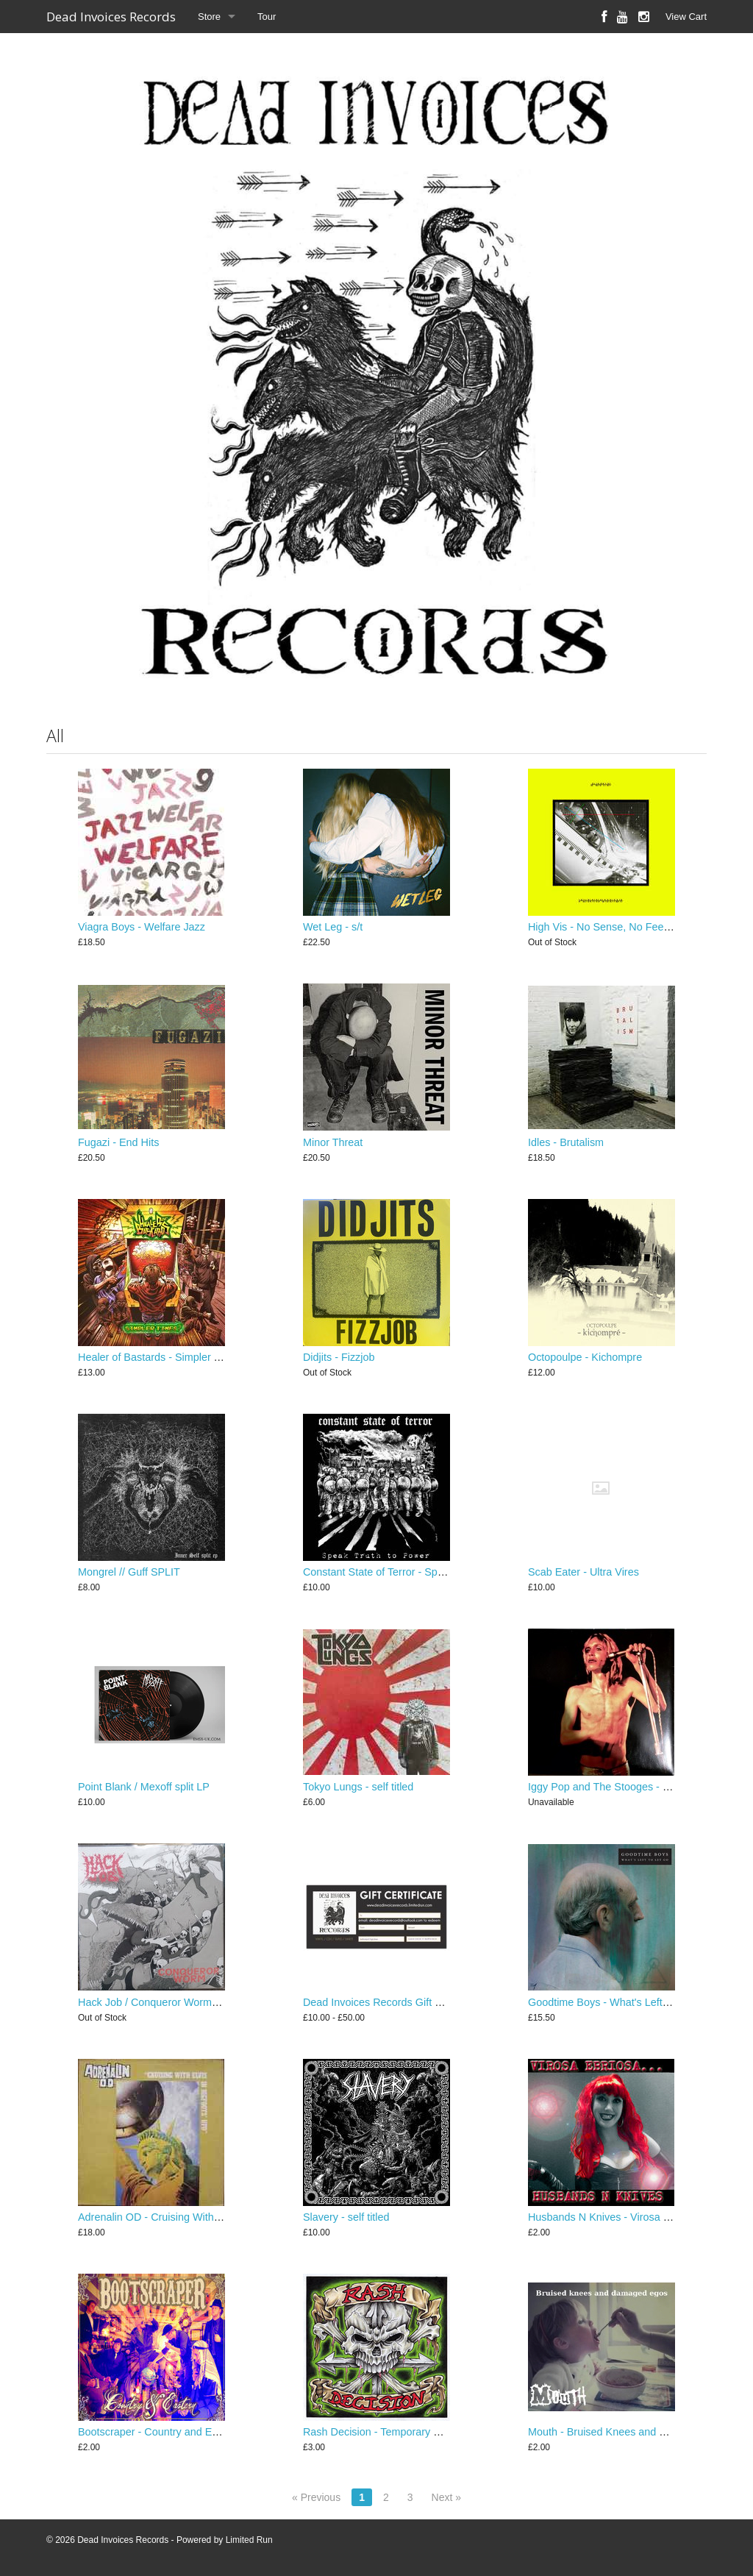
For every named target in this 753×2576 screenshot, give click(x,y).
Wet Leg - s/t (333, 927)
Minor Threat (333, 1142)
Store (209, 16)
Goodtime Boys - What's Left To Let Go (619, 2002)
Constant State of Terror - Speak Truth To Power (416, 1572)
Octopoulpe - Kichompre (585, 1357)
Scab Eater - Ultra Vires (583, 1572)
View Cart (686, 16)
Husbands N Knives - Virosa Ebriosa (613, 2217)
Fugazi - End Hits (118, 1142)
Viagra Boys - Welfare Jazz (141, 927)
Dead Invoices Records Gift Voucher (388, 2002)
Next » (446, 2497)
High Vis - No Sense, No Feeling (604, 927)
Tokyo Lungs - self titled (358, 1787)
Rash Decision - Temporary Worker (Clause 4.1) (415, 2432)
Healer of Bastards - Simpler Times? (163, 1357)
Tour (266, 16)
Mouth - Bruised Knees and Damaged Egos (630, 2432)
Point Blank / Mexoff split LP (144, 1787)
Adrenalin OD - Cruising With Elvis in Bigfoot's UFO (198, 2217)
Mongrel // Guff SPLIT (129, 1572)
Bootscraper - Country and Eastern (159, 2432)
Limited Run (249, 2540)
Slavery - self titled (346, 2217)
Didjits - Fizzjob (339, 1357)
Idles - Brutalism (566, 1142)
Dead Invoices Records (111, 16)
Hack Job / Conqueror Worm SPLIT (161, 2002)
